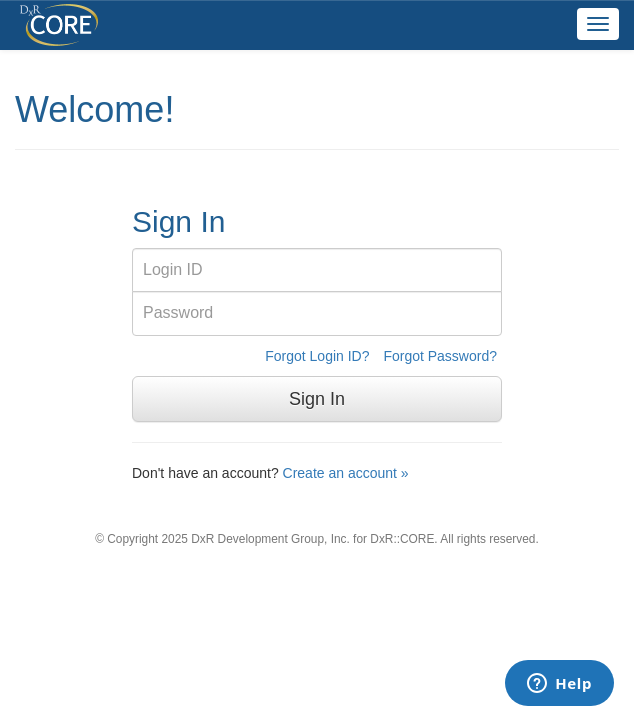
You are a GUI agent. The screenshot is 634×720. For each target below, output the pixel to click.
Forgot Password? (440, 356)
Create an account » (346, 473)
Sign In (317, 399)
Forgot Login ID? (317, 356)
